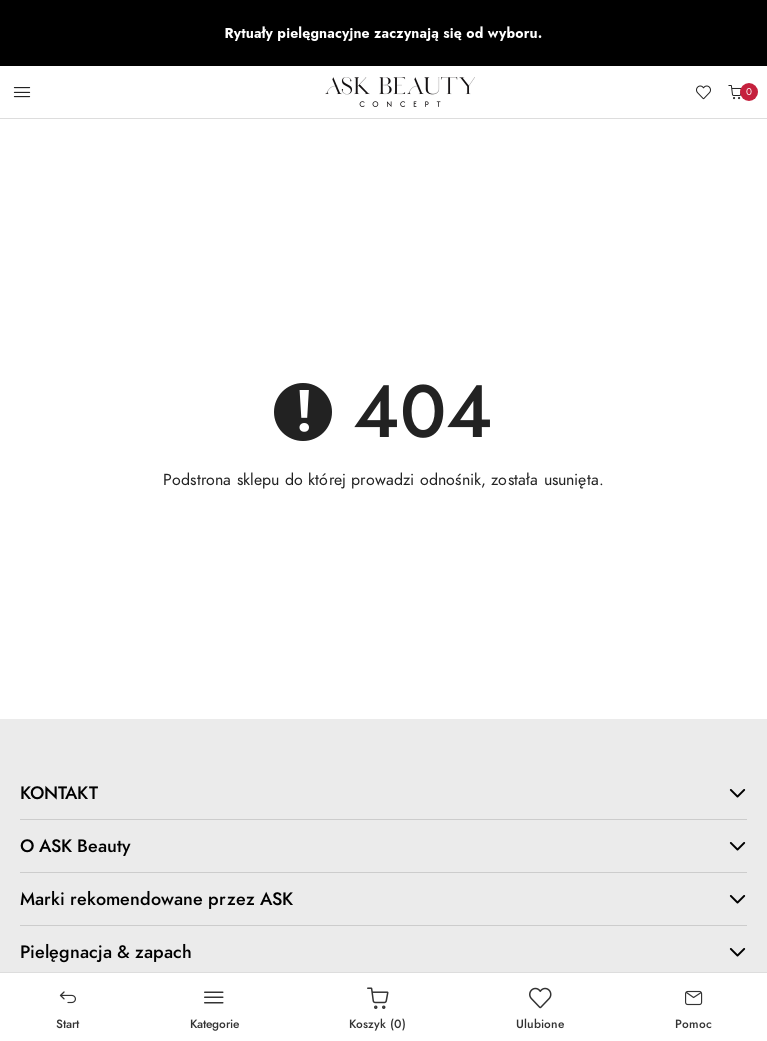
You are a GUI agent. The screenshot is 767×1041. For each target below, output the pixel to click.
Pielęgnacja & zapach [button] (383, 951)
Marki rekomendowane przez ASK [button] (383, 898)
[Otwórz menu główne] (22, 92)
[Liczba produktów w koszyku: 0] (735, 92)
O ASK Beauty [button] (383, 845)
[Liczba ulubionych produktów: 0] (703, 92)
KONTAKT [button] (383, 792)
